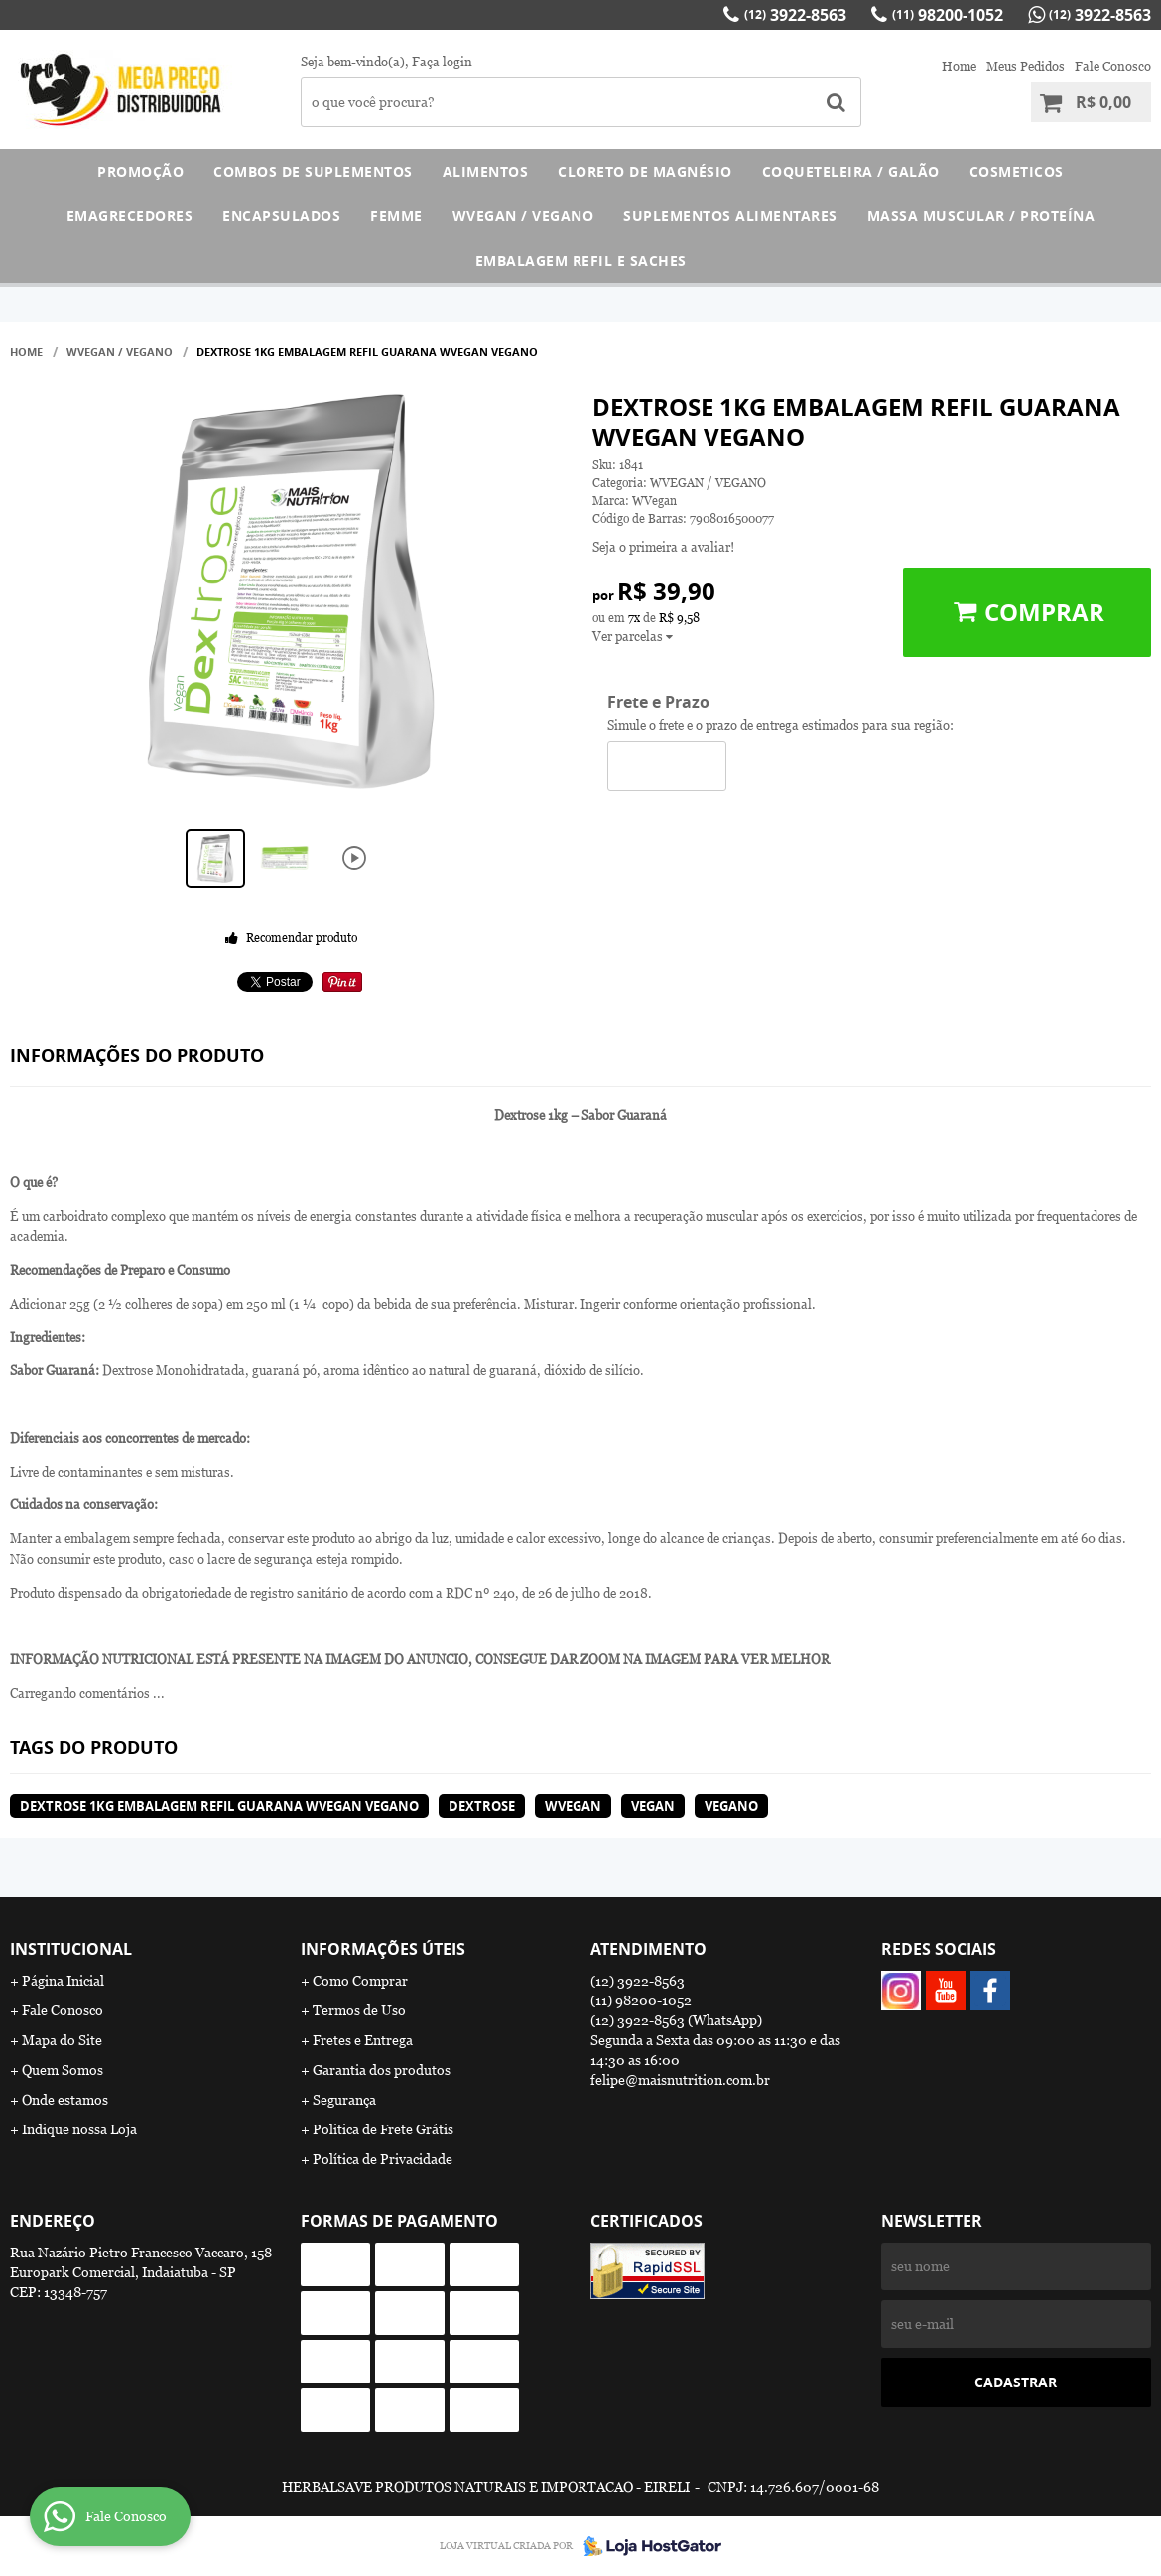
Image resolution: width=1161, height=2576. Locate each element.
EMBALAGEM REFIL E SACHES (581, 260)
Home (959, 67)
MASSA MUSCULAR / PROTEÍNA (981, 215)
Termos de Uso (359, 2010)
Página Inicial (63, 1981)
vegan (653, 1806)
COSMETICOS (1016, 171)
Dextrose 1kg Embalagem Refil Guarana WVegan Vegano (219, 1806)
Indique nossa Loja (79, 2129)
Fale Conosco (1113, 67)
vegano (731, 1806)
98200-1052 (947, 15)
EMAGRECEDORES (130, 215)
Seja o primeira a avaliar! (663, 547)
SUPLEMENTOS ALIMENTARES (730, 215)
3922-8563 (795, 15)
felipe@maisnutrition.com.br (680, 2080)
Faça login (442, 62)
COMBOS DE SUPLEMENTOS (313, 171)
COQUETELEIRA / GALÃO (851, 171)
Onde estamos (65, 2100)
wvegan (573, 1806)
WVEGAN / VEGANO (523, 215)
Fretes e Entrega (363, 2040)
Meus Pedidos (1025, 67)
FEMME (396, 215)
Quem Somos (62, 2070)
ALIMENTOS (486, 171)
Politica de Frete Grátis (383, 2129)
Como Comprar (360, 1981)
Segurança (344, 2100)
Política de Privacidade (382, 2159)
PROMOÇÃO (140, 171)
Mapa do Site (62, 2040)
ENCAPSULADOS (281, 215)
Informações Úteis (383, 1949)
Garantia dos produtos (382, 2070)
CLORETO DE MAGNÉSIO (645, 171)
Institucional (71, 1949)
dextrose (482, 1806)
